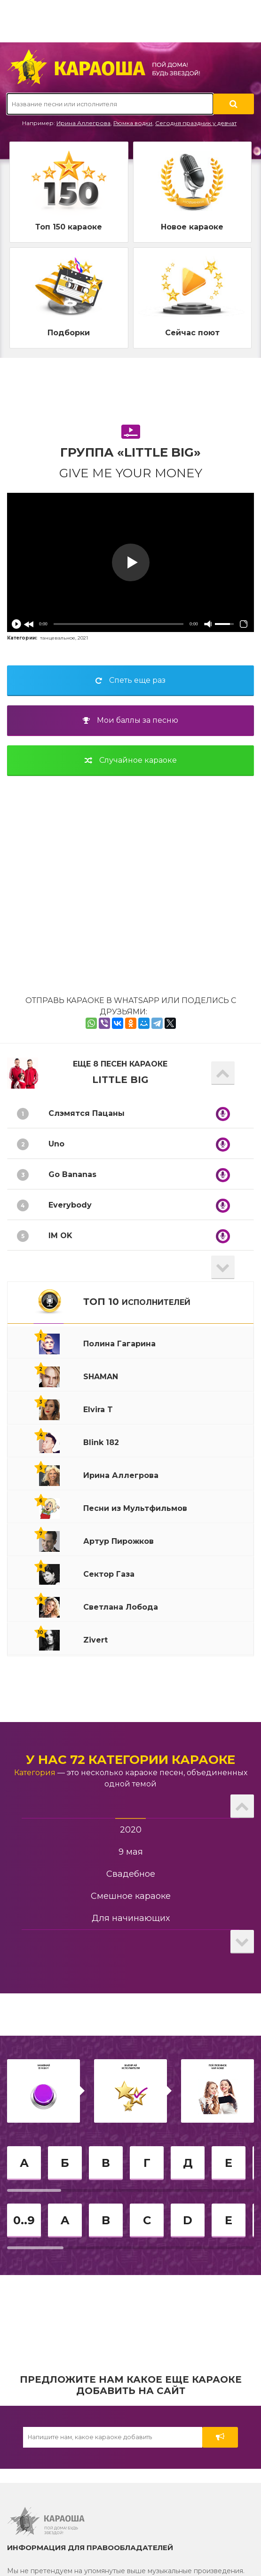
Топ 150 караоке (68, 226)
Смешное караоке (131, 1896)
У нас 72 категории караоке (130, 1759)
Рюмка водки (132, 122)
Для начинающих (131, 1918)
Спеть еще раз (130, 680)
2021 (83, 638)
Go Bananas (72, 1174)
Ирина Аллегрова (83, 122)
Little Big (120, 1079)
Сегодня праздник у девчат (196, 122)
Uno (56, 1143)
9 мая (131, 1852)
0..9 (24, 2220)
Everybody (70, 1205)
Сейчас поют (192, 332)
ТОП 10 (136, 1301)
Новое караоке (192, 226)
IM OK (60, 1235)
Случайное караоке (131, 760)
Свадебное (130, 1874)
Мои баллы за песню (130, 720)
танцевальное (57, 638)
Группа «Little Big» (130, 452)
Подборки (68, 332)
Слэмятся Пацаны (86, 1113)
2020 (131, 1830)
